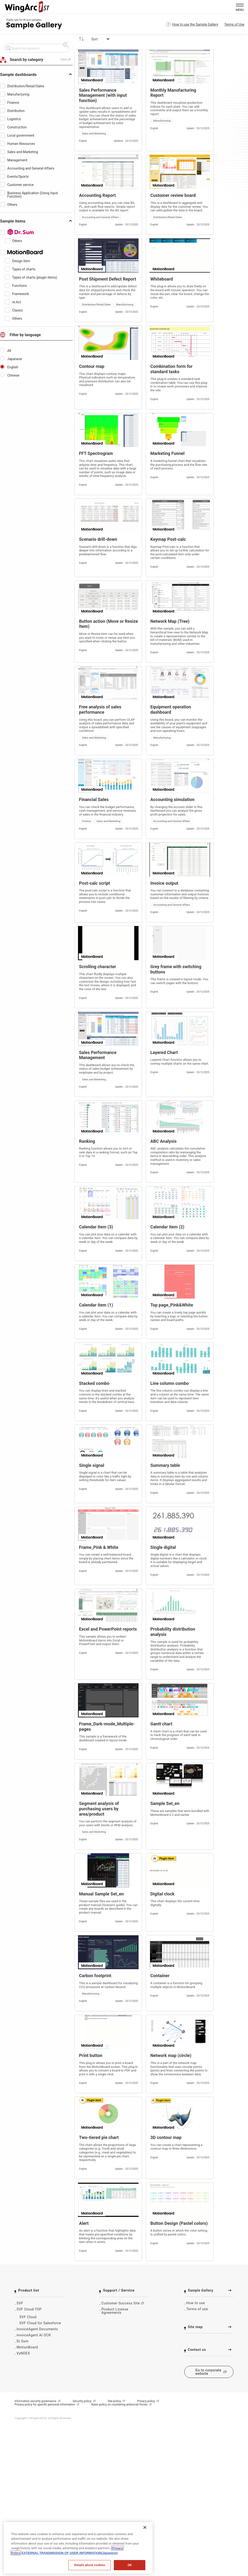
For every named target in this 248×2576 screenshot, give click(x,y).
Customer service (25, 192)
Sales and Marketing (27, 159)
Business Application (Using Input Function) (37, 202)
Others (17, 212)
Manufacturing (23, 102)
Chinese (18, 383)
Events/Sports (22, 184)
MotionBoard (36, 259)
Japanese (19, 366)
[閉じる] (145, 2527)
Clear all (60, 67)
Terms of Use (234, 24)
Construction (21, 134)
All (14, 358)
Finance (18, 110)
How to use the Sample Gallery (195, 24)
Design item (26, 268)
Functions (24, 293)
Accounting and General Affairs (35, 176)
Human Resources (26, 151)
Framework (25, 301)
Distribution (21, 118)
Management (22, 167)
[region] (78, 2548)
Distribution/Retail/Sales (30, 93)
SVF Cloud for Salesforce (40, 2467)
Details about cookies (89, 2565)
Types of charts (28, 276)
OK (130, 2565)
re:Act (21, 309)
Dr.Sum (36, 239)
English (17, 374)
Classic (22, 317)
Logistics (19, 126)
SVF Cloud (28, 2461)
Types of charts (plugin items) (39, 285)
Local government (25, 143)
